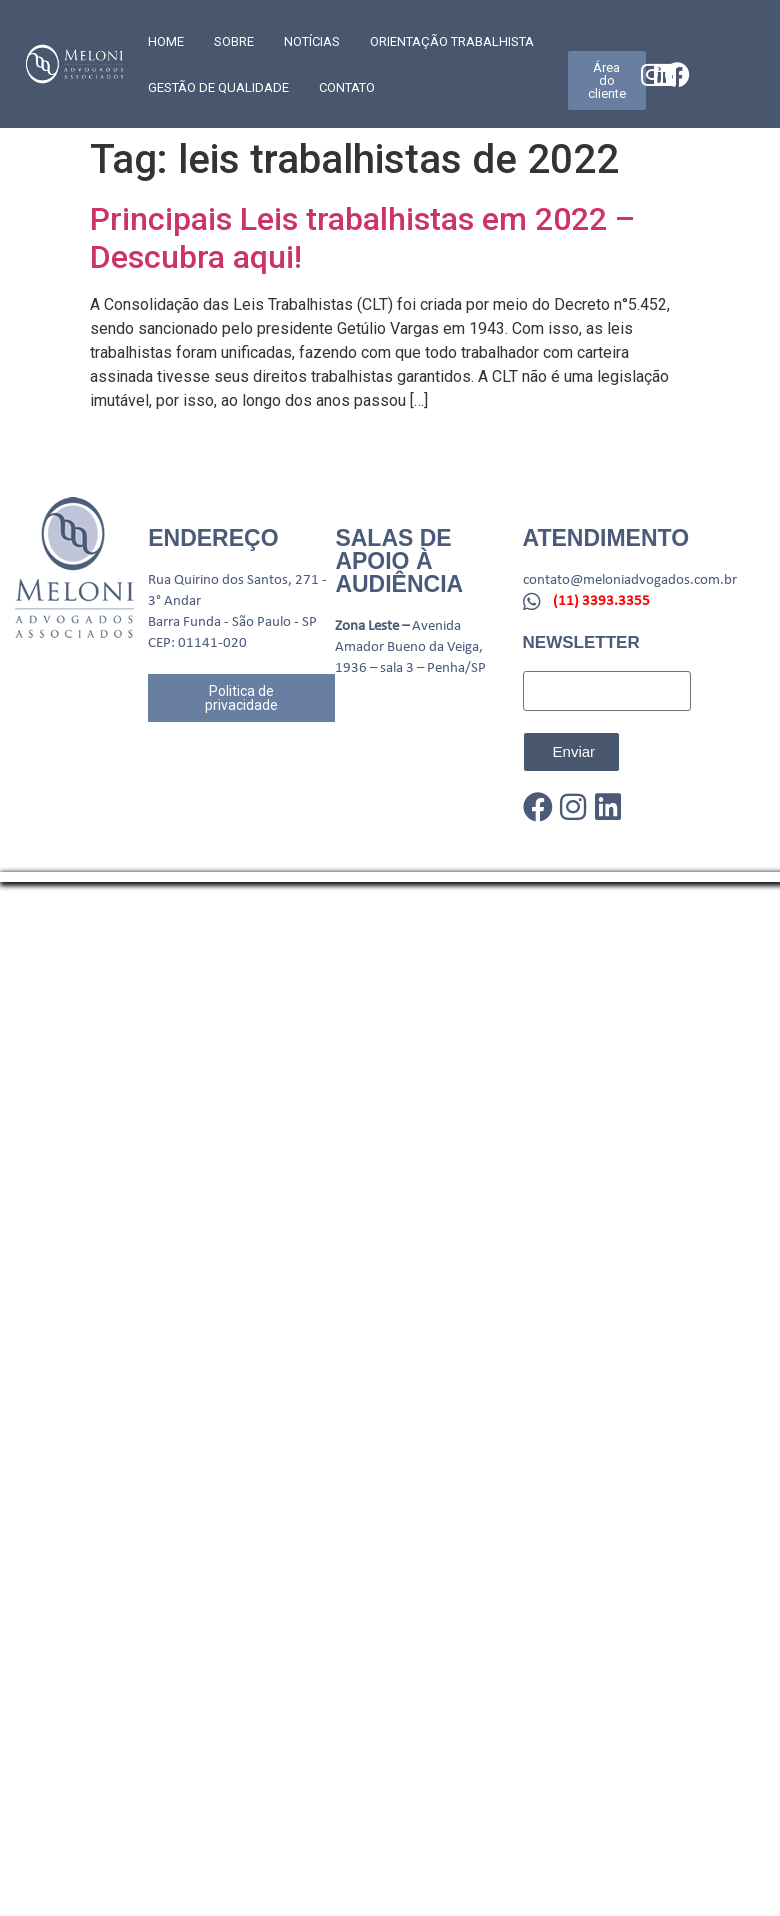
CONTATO (347, 87)
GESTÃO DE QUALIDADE (218, 87)
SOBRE (234, 41)
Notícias (312, 41)
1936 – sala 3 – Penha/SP (410, 668)
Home (166, 41)
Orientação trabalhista (452, 41)
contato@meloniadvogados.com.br (630, 580)
